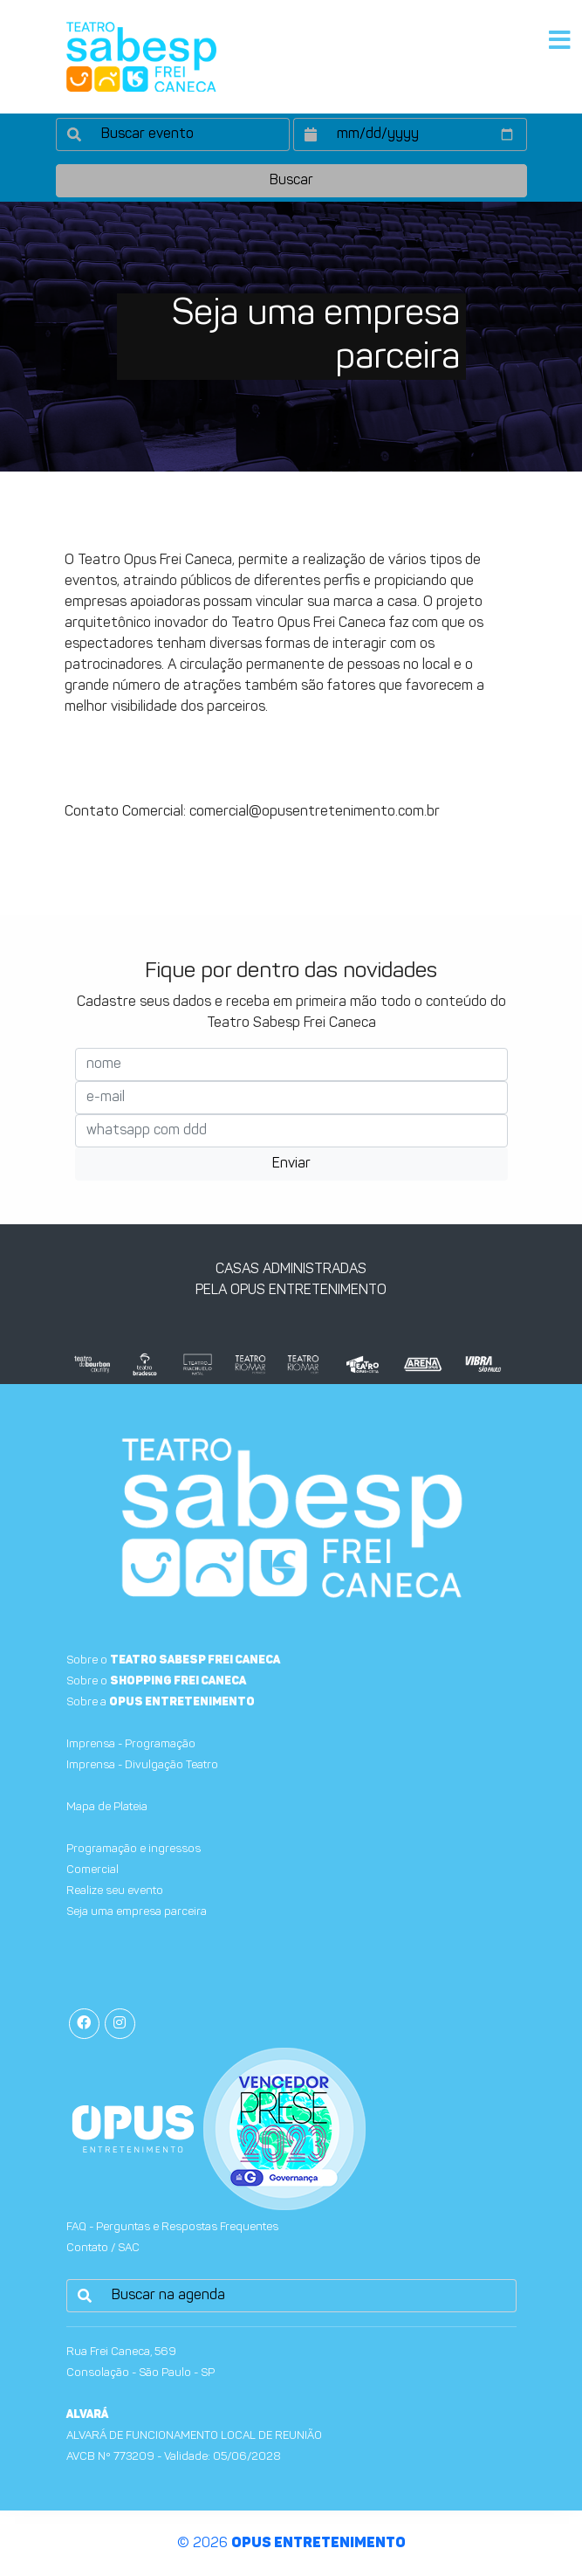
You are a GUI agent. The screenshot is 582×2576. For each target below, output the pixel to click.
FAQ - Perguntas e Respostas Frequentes (172, 2227)
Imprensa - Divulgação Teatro (142, 1765)
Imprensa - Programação (130, 1744)
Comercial (92, 1870)
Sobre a (160, 1702)
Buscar (291, 181)
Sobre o (173, 1660)
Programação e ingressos (133, 1849)
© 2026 (291, 2544)
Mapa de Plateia (106, 1807)
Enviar (291, 1164)
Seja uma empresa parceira (136, 1912)
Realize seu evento (114, 1891)
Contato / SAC (103, 2248)
